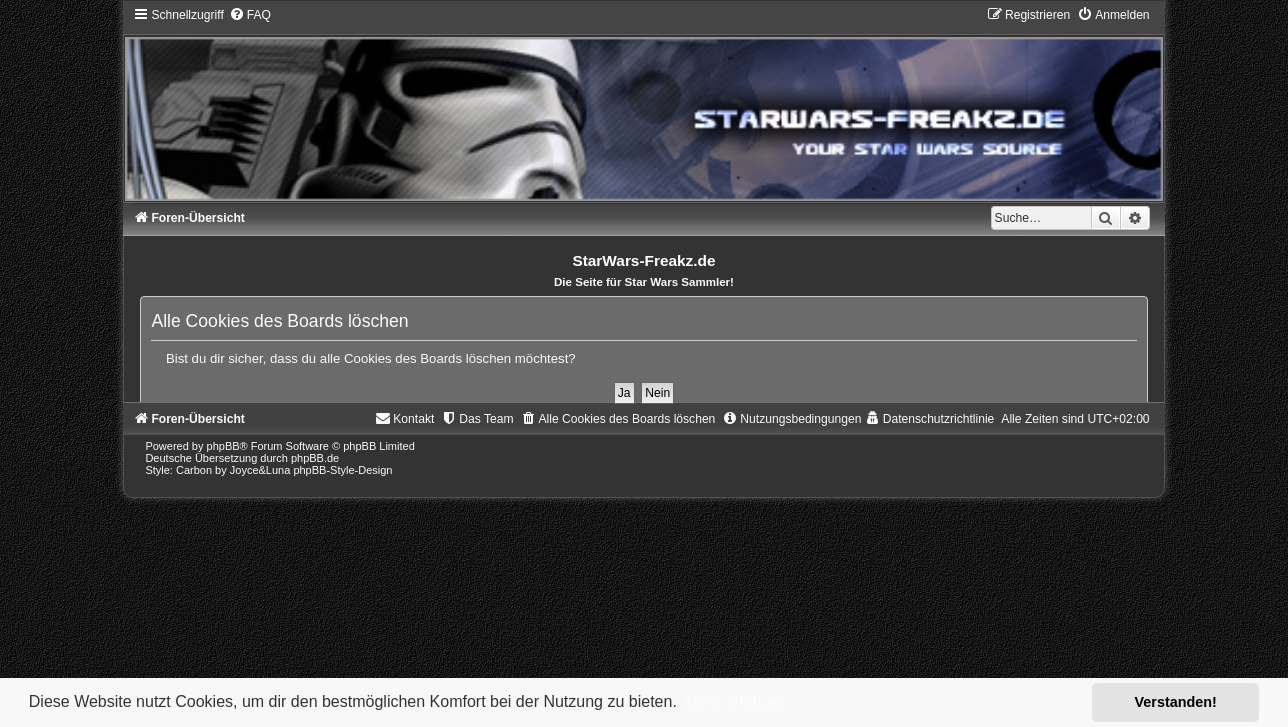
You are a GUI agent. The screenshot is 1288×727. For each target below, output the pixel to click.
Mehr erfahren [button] (734, 701)
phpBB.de (315, 458)
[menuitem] (250, 15)
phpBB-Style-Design (342, 470)
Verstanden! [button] (1176, 702)
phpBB (223, 446)
